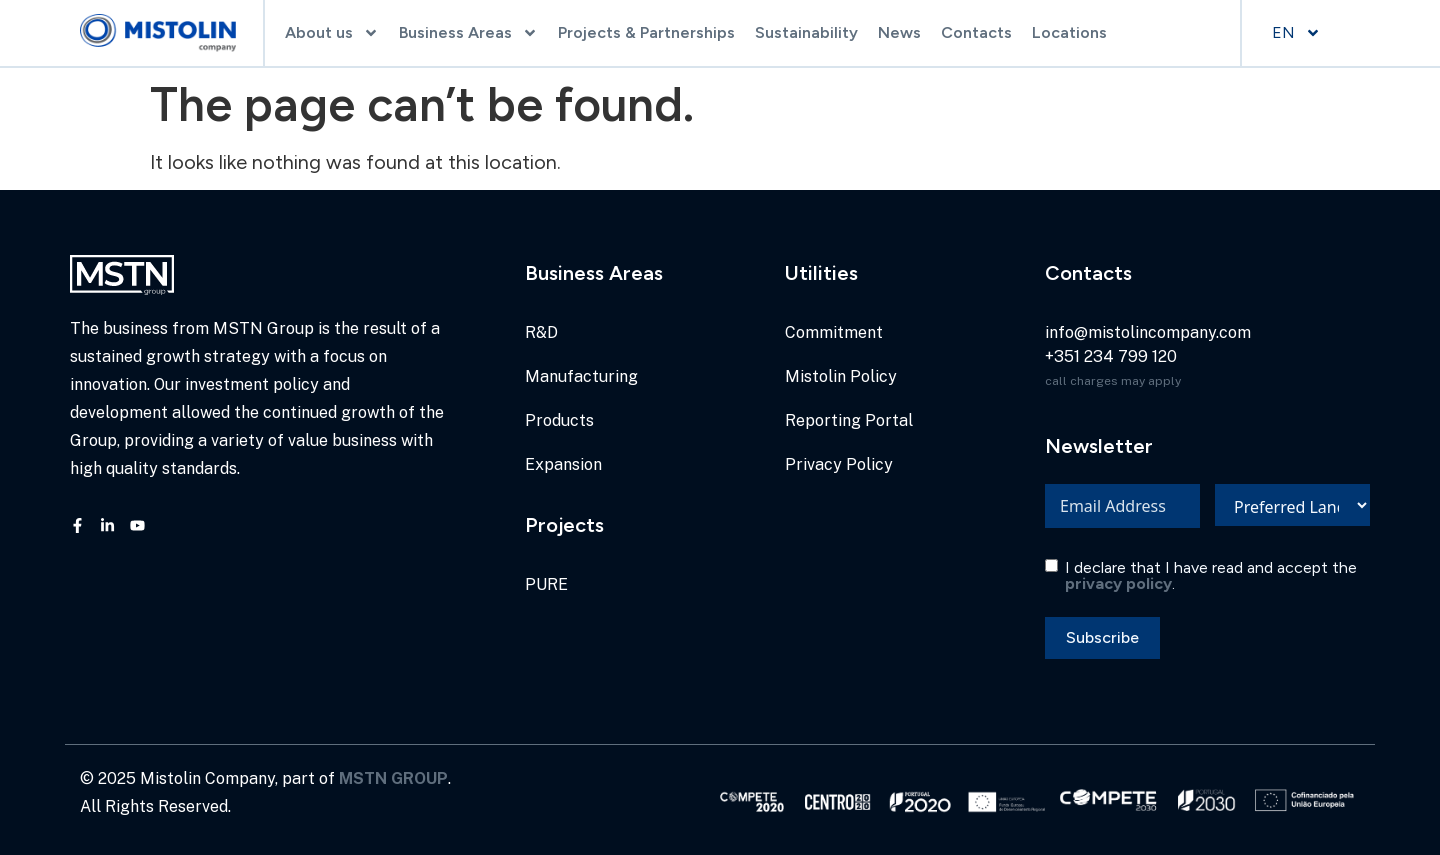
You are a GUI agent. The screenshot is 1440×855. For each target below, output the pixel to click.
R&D (541, 332)
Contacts (976, 32)
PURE (546, 584)
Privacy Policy (839, 464)
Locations (1069, 32)
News (899, 32)
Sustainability (806, 32)
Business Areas (468, 33)
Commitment (834, 332)
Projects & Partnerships (646, 32)
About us (332, 33)
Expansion (563, 464)
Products (559, 420)
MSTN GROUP (393, 778)
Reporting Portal (849, 420)
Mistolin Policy (841, 376)
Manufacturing (581, 376)
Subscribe (1102, 637)
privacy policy (1118, 583)
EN (1296, 33)
